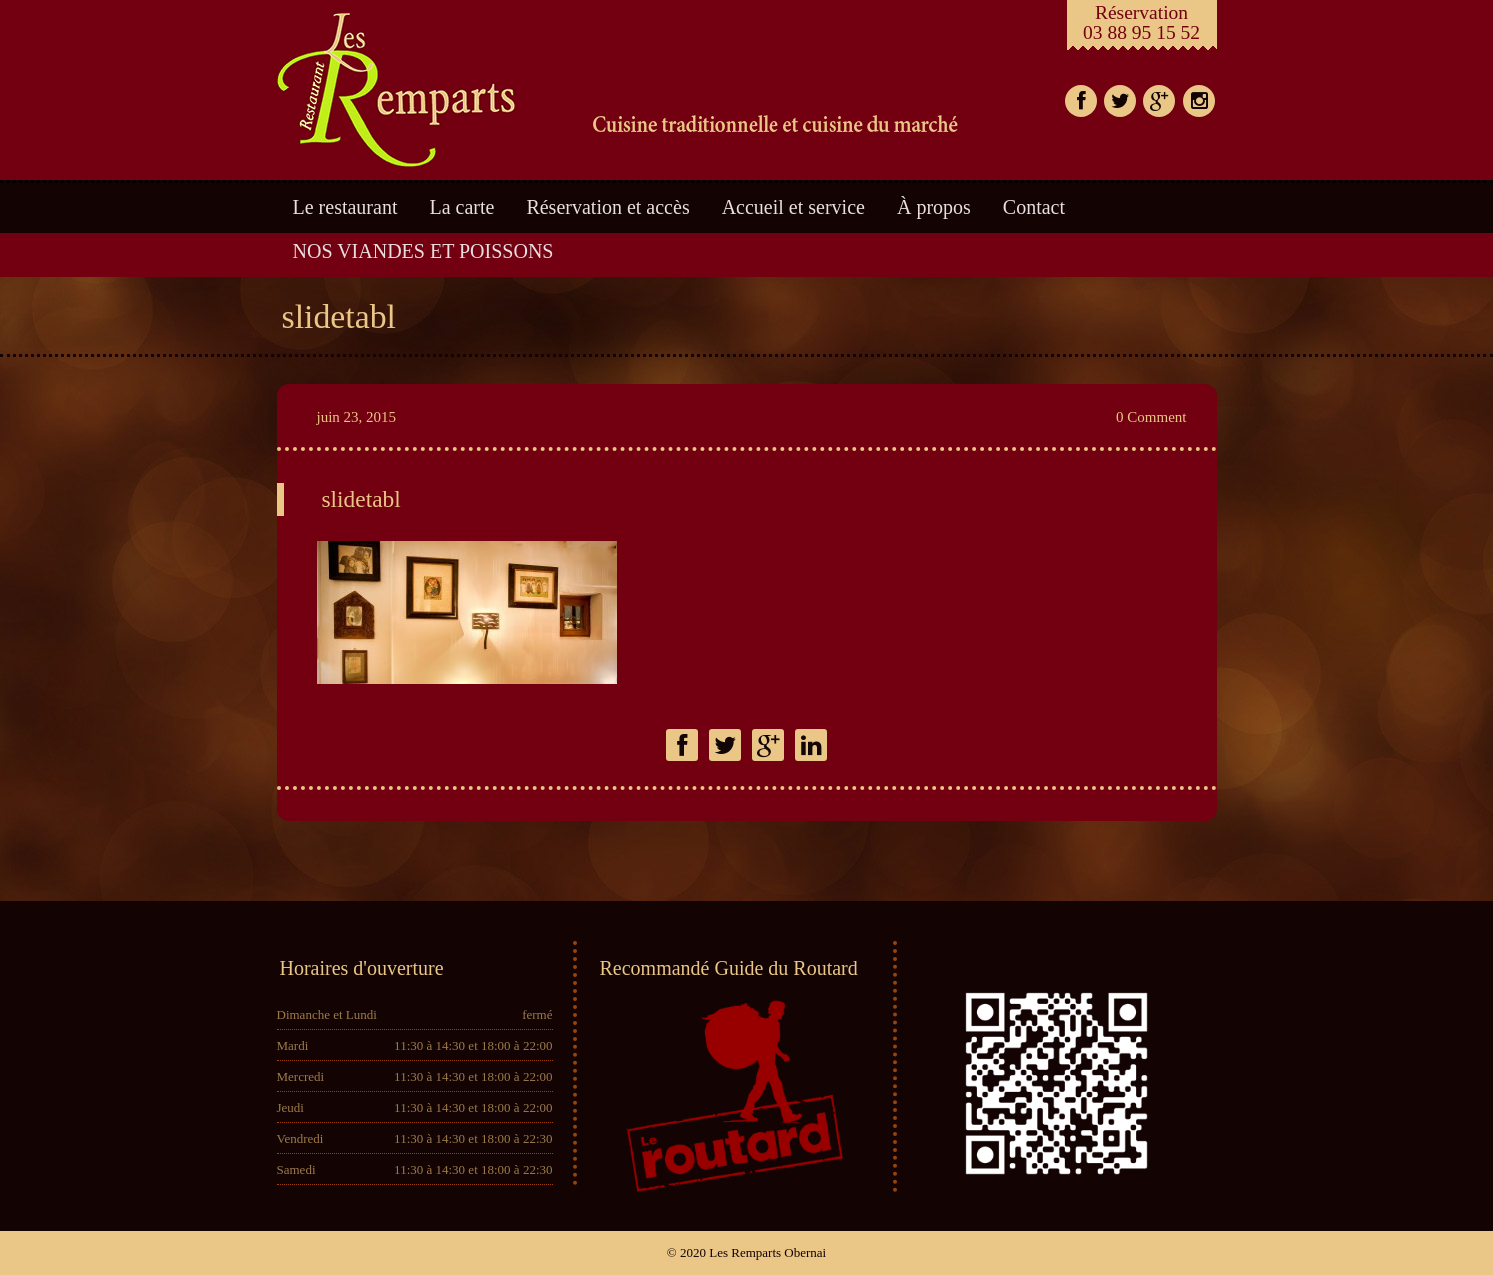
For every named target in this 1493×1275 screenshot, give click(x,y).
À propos (934, 207)
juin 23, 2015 (357, 417)
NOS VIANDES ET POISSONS (423, 251)
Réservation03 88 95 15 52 (1141, 22)
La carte (462, 207)
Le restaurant (345, 207)
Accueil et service (793, 207)
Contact (1034, 207)
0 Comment (1151, 417)
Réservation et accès (607, 207)
